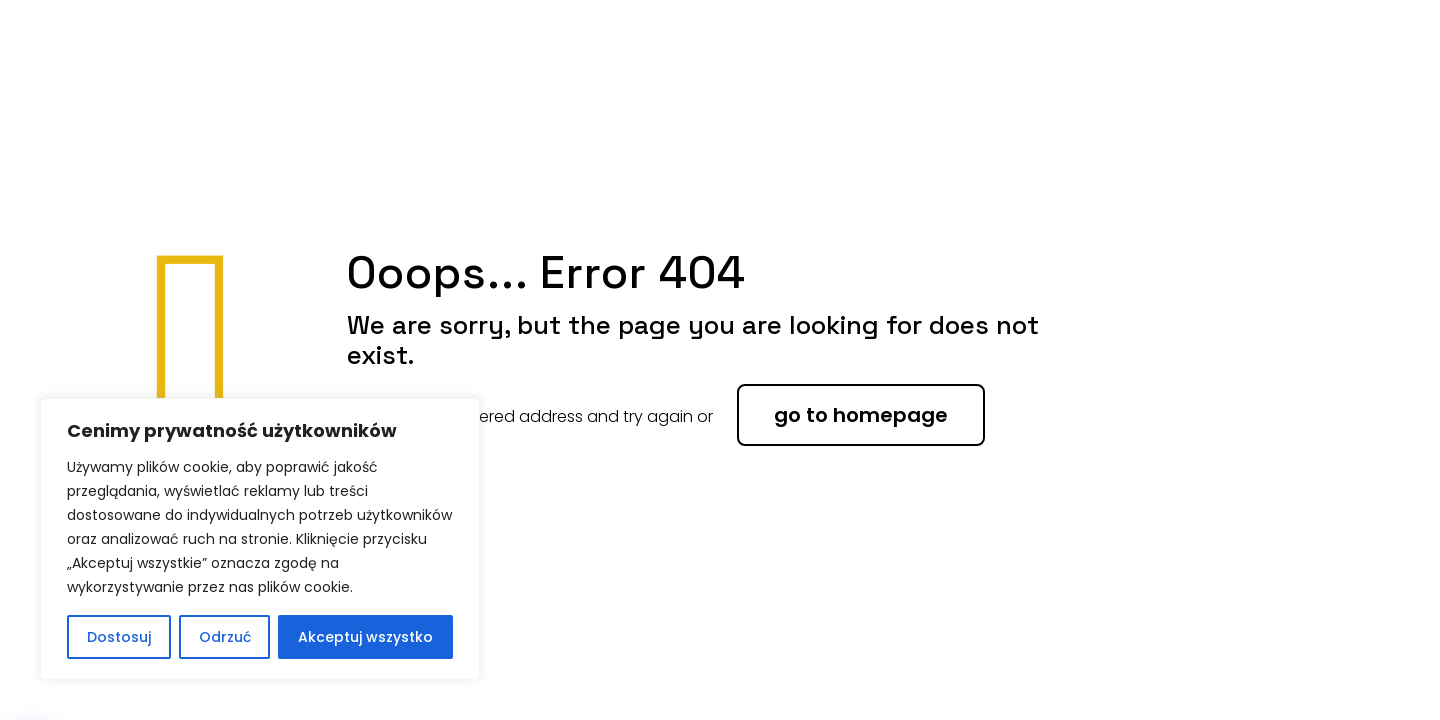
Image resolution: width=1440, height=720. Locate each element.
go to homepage (861, 415)
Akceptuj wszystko (365, 637)
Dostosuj (119, 637)
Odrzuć (225, 637)
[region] (260, 539)
